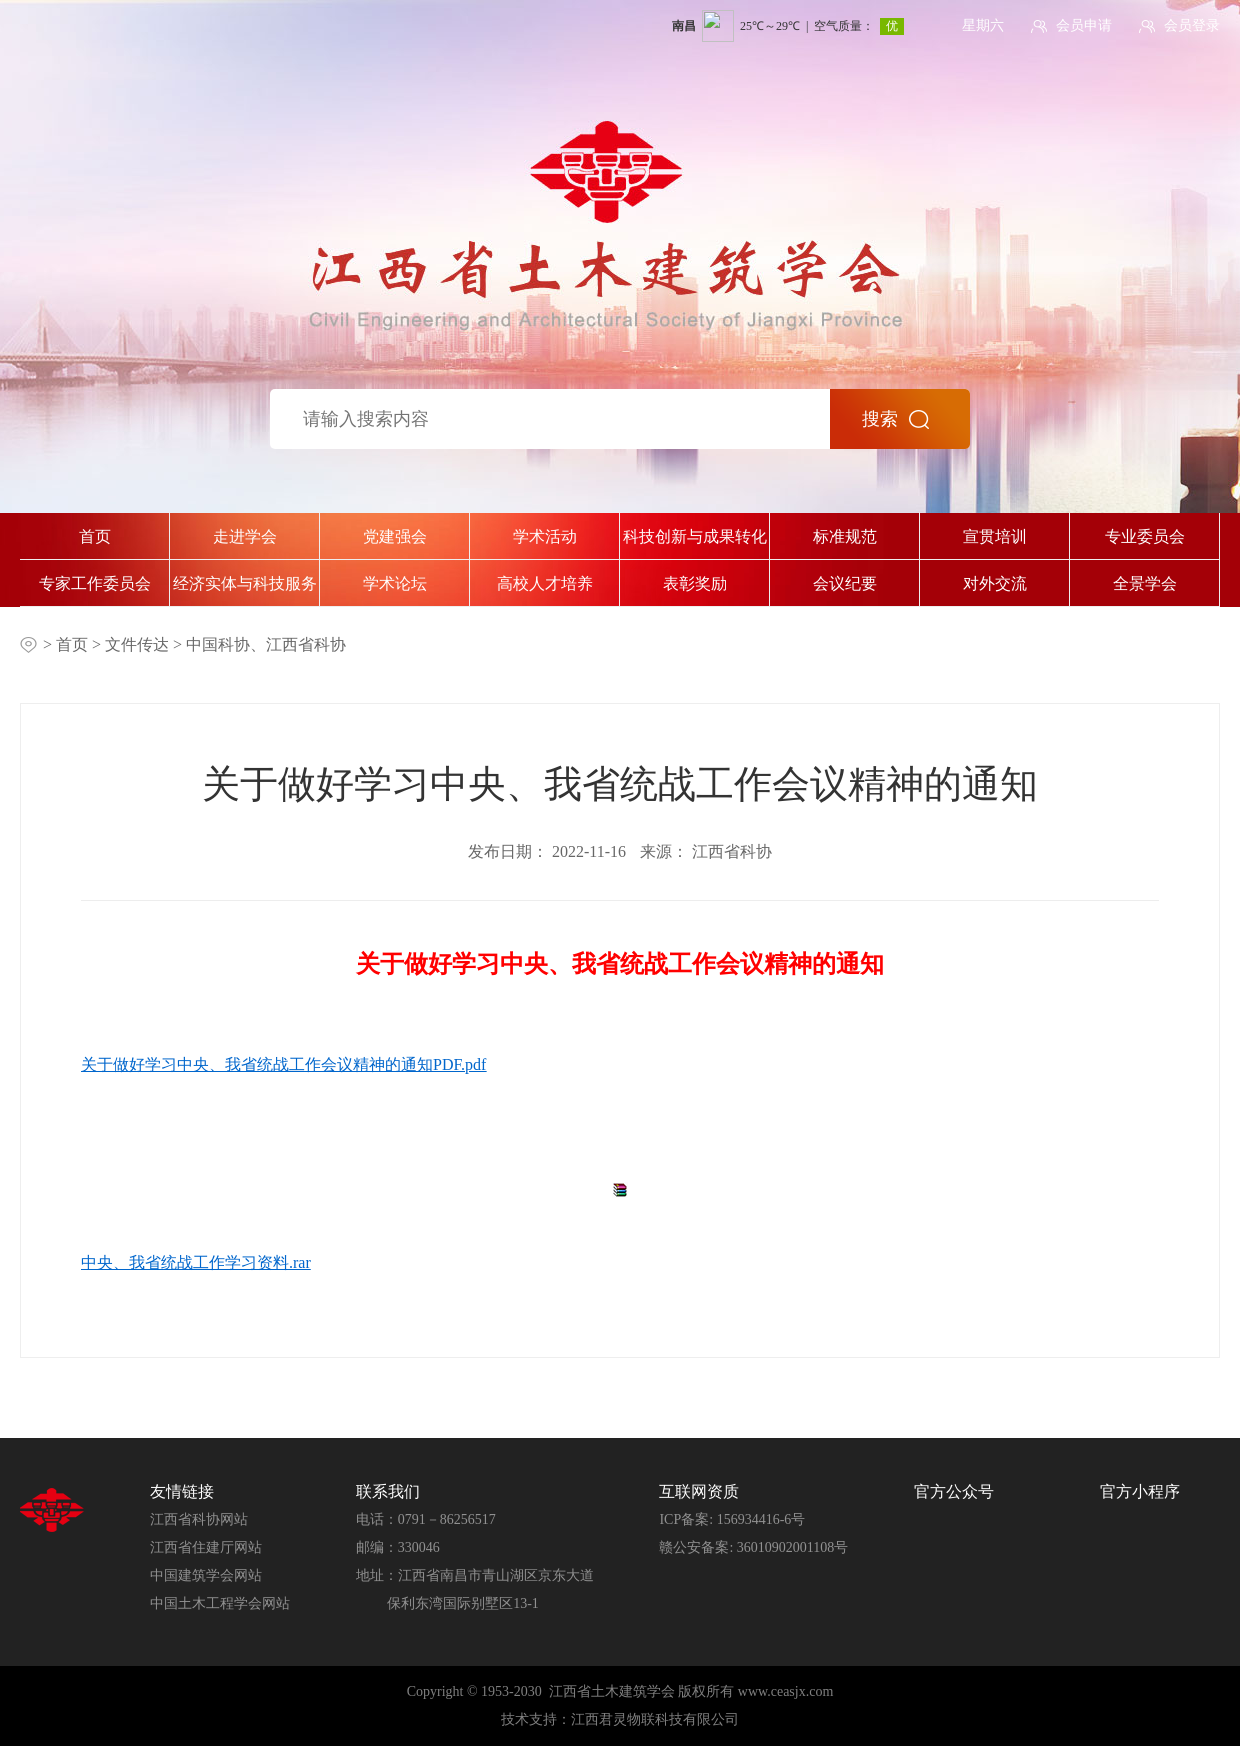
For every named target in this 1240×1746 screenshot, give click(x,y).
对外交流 (995, 583)
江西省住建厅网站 (206, 1547)
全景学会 (1145, 583)
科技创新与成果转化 (695, 536)
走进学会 (245, 536)
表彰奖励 (695, 583)
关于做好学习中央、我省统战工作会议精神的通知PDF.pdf (283, 1064)
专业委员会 (1145, 536)
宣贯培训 (995, 536)
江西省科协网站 (199, 1519)
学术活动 (545, 536)
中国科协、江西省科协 (266, 644)
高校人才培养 (545, 583)
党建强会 (395, 536)
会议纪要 (845, 583)
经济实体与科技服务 (245, 583)
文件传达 (139, 644)
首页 (95, 536)
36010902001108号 (792, 1547)
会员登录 (1192, 25)
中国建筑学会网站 (206, 1575)
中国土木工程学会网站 (220, 1603)
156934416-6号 (761, 1519)
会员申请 (1084, 25)
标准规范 (845, 536)
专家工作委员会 (95, 583)
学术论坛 (395, 583)
